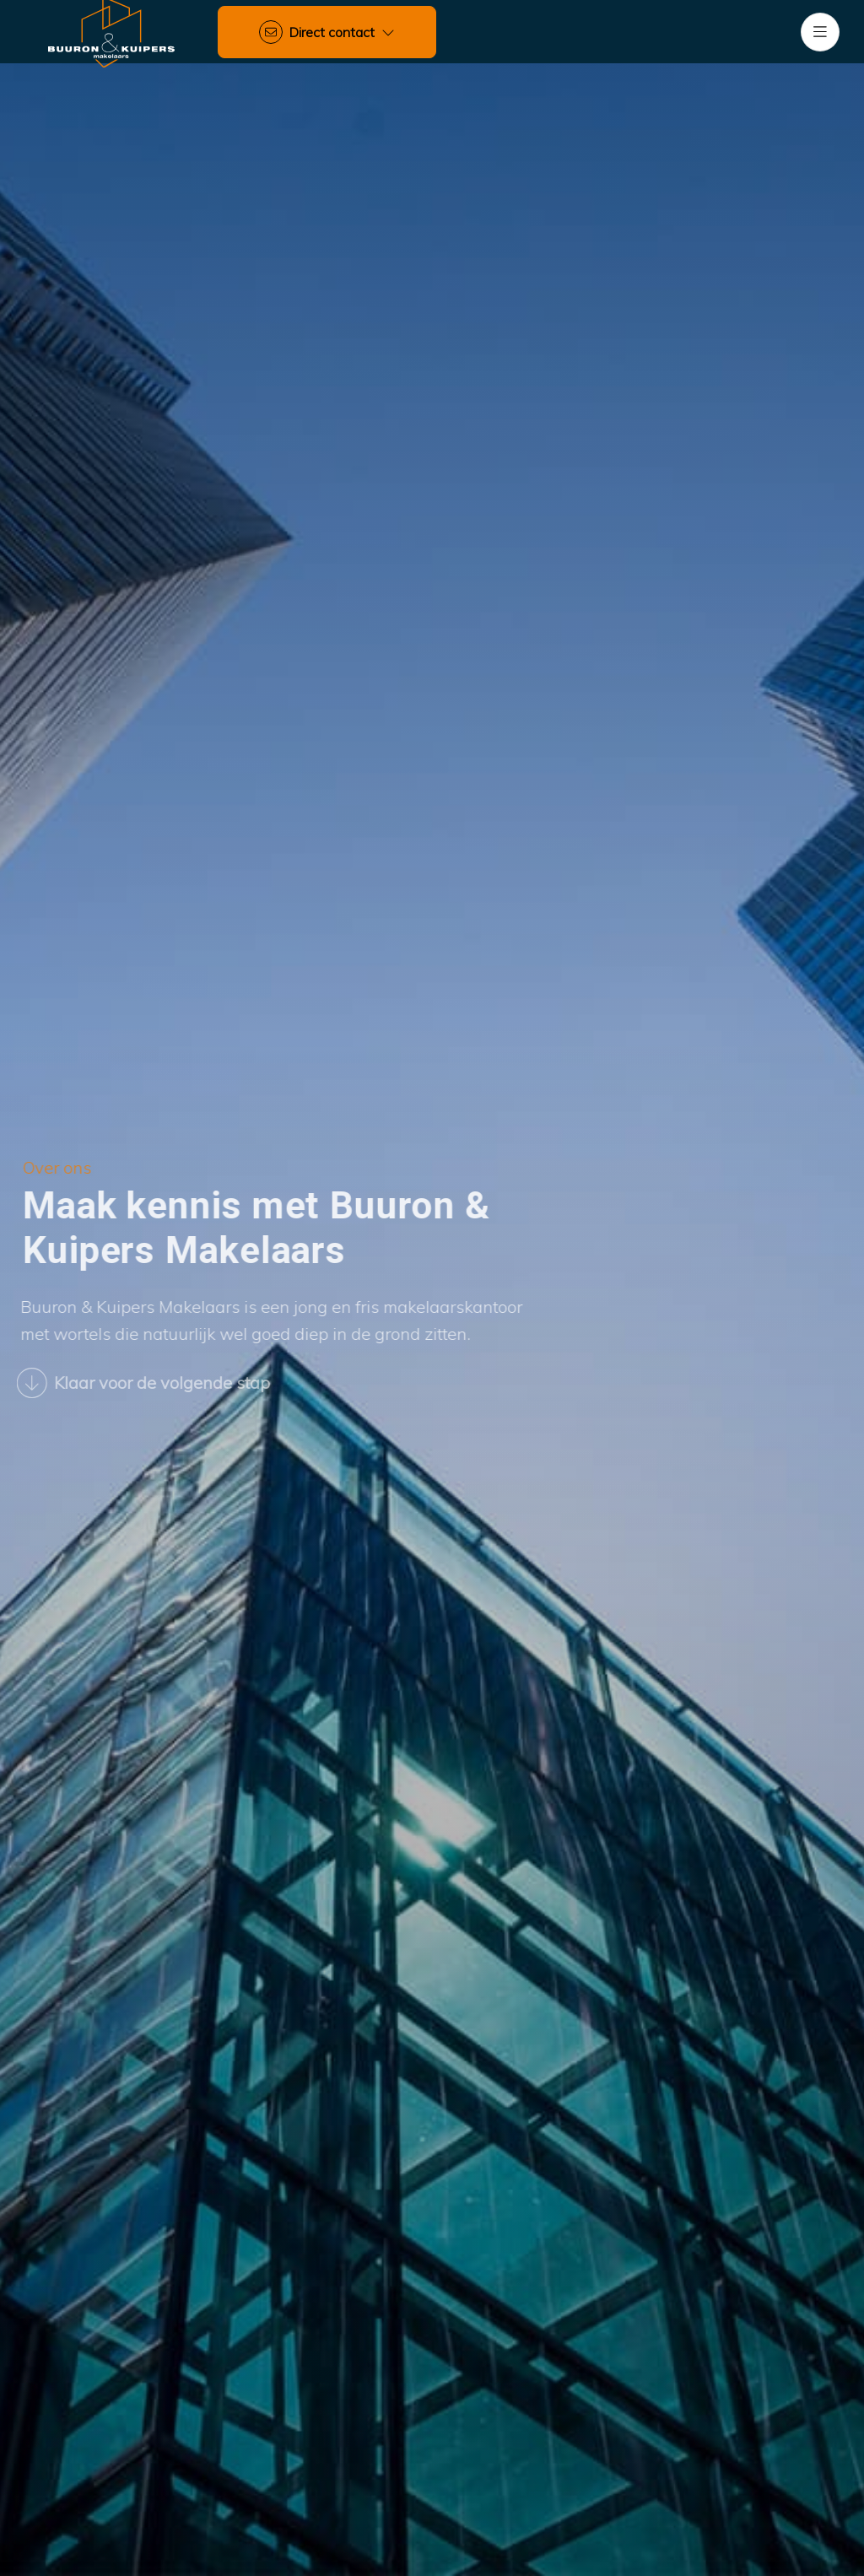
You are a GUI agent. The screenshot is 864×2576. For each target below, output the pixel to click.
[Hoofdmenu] (820, 32)
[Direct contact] (327, 32)
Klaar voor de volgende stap (133, 1383)
